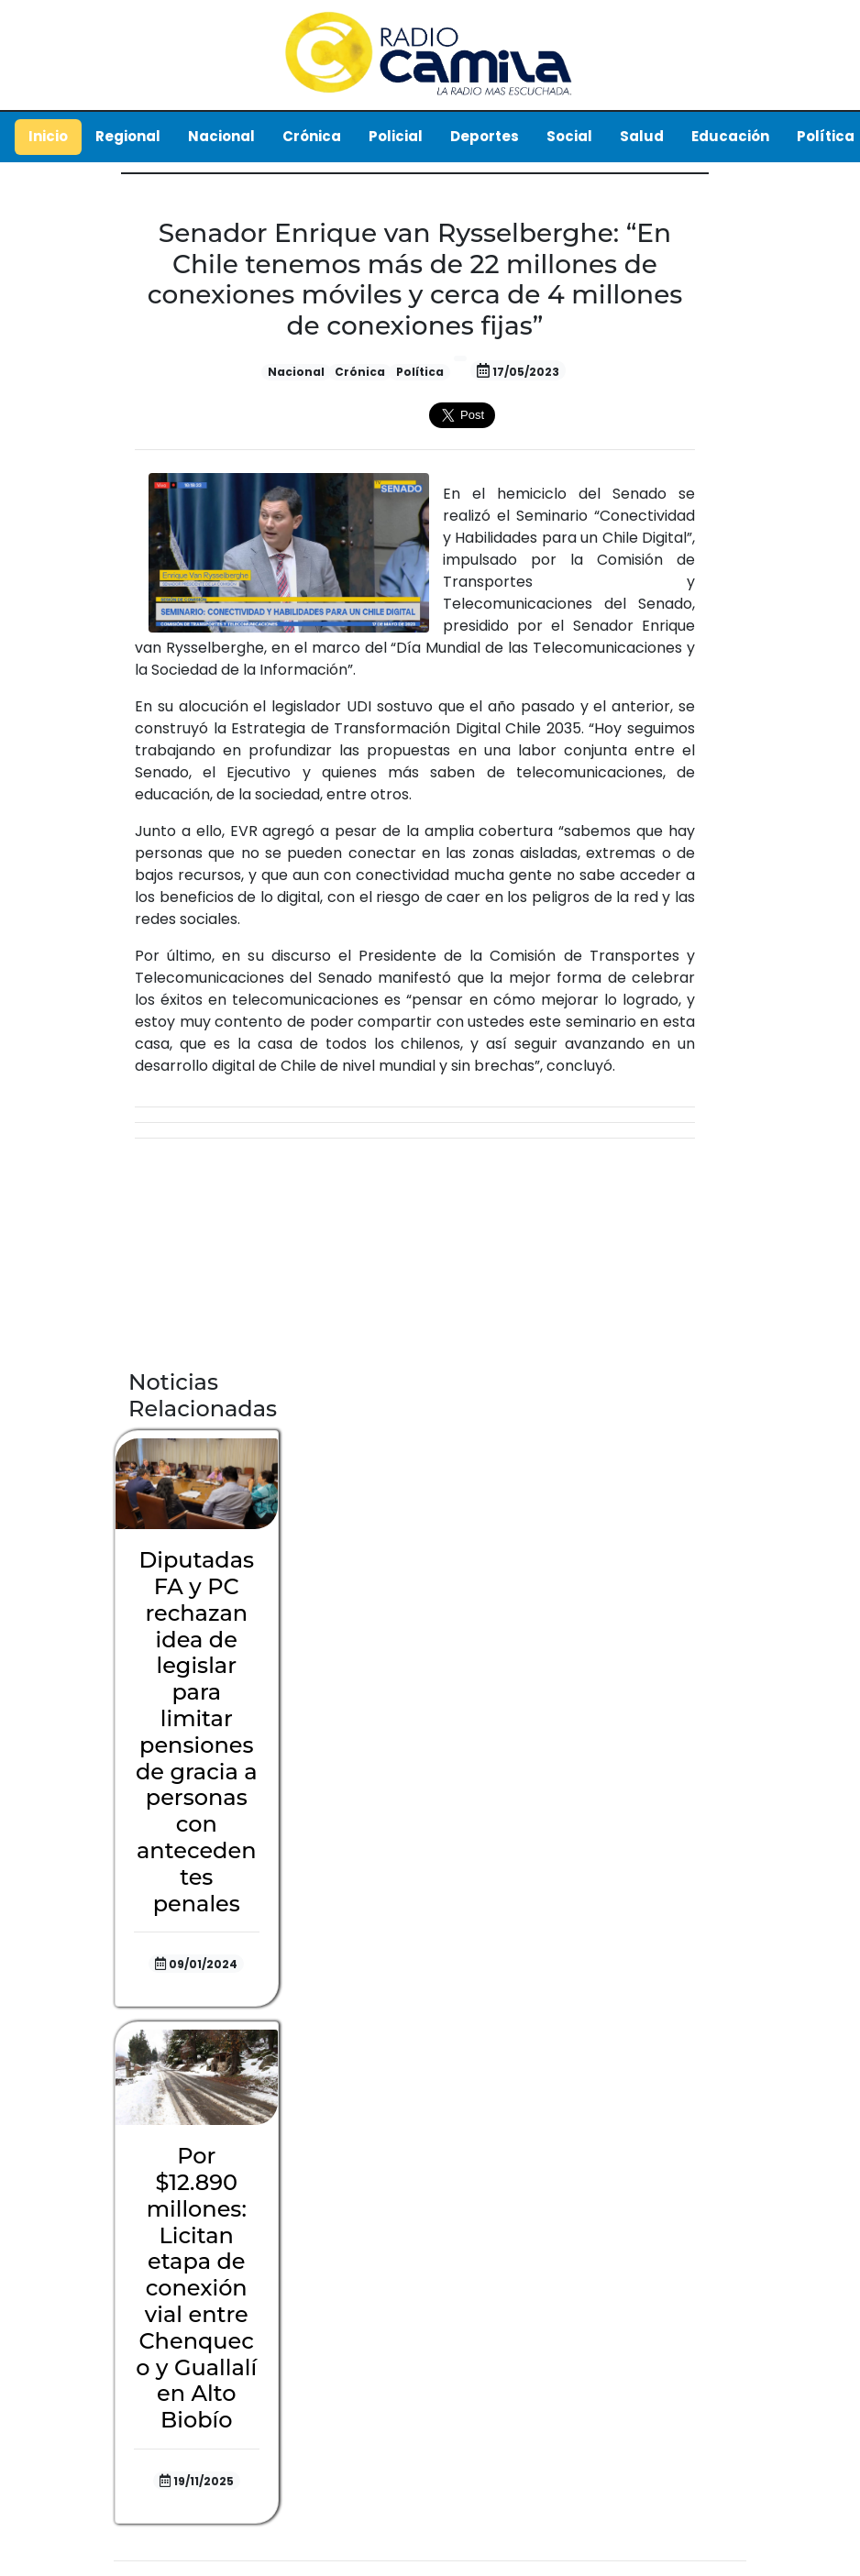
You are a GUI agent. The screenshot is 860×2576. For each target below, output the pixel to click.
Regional (127, 136)
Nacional (221, 136)
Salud (642, 136)
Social (569, 136)
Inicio (48, 136)
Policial (396, 136)
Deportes (484, 136)
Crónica (311, 136)
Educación (730, 136)
